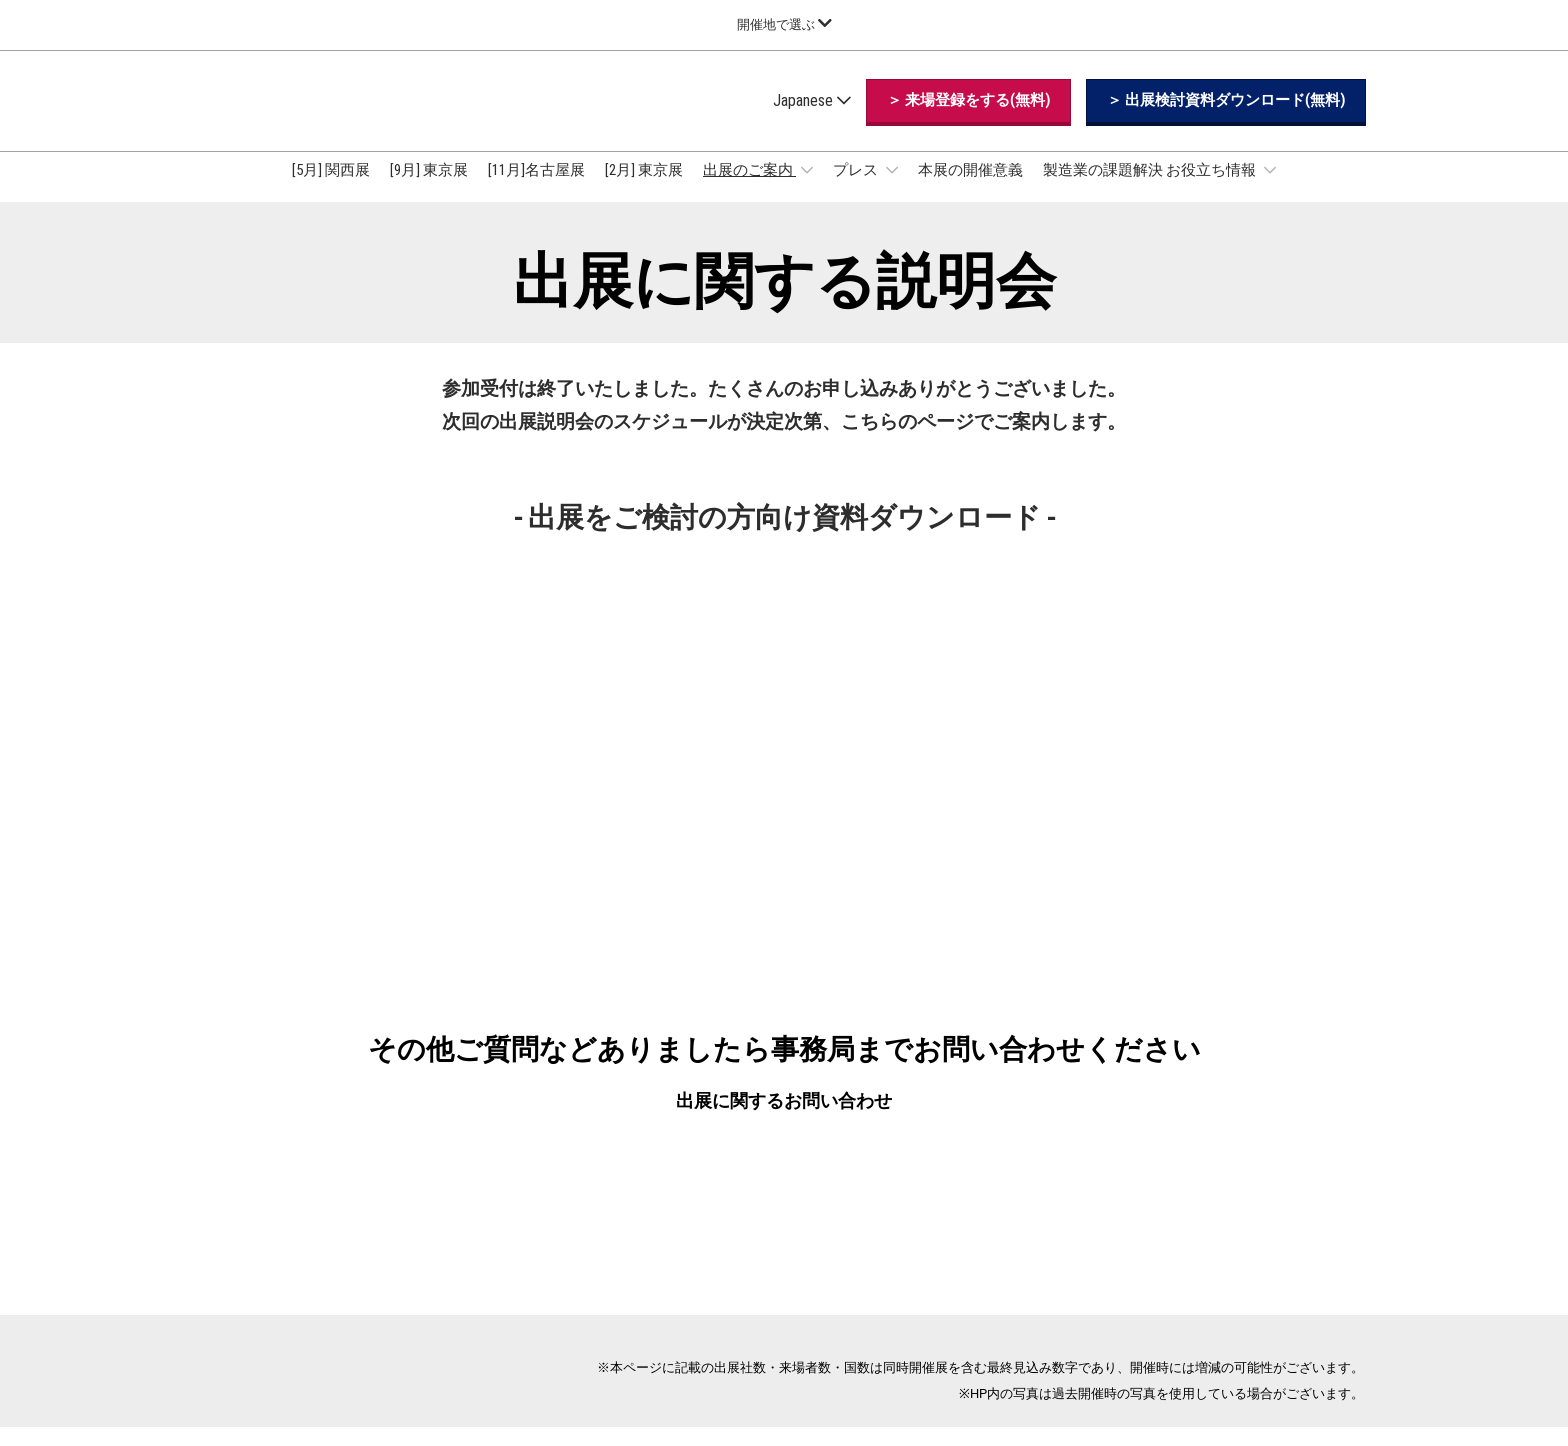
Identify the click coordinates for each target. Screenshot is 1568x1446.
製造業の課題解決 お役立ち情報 (1151, 189)
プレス (857, 189)
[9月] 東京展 (429, 189)
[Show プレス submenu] (892, 189)
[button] (968, 120)
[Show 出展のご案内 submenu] (807, 189)
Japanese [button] (812, 119)
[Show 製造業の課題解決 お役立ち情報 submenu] (1270, 189)
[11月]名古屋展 (536, 189)
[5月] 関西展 (331, 189)
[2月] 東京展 (644, 189)
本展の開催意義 (970, 189)
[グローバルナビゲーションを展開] (784, 24)
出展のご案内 (749, 189)
